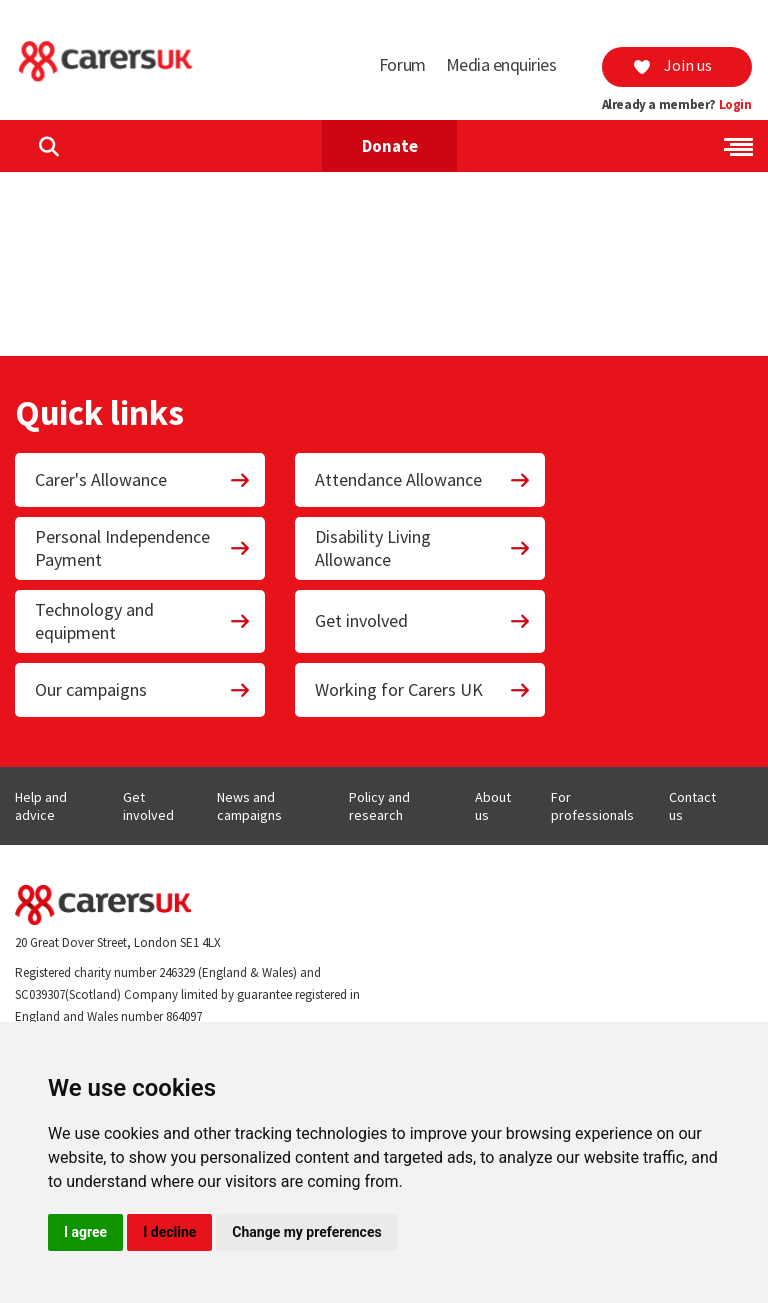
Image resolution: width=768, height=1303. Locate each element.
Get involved (423, 620)
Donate (390, 146)
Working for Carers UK (423, 689)
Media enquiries (501, 64)
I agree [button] (85, 1232)
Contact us (692, 806)
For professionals (592, 806)
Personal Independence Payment (143, 548)
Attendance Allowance (423, 479)
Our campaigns (143, 689)
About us (493, 806)
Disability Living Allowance (423, 548)
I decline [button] (169, 1232)
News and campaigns (249, 806)
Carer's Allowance (143, 479)
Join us (672, 65)
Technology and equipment (143, 621)
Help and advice (41, 806)
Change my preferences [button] (306, 1232)
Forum (402, 64)
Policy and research (379, 806)
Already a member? (677, 105)
